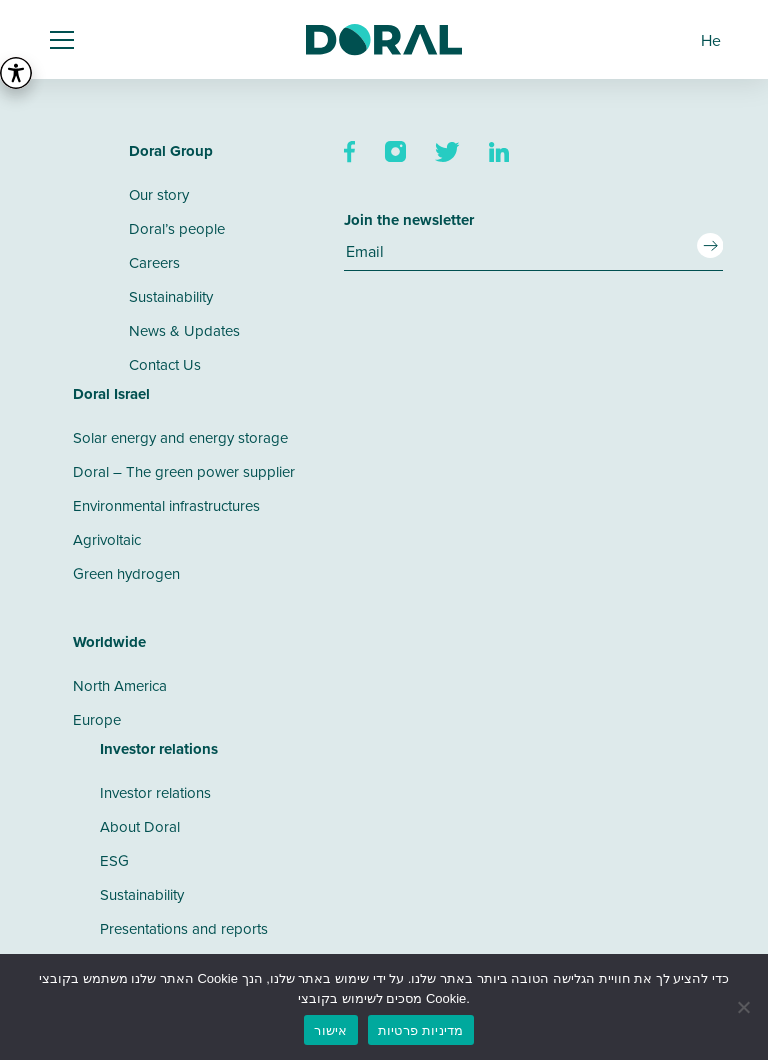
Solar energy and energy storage (180, 437)
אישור (330, 1030)
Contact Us (165, 364)
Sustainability (171, 296)
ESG (114, 860)
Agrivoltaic (107, 539)
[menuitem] (711, 39)
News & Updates (184, 330)
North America (120, 685)
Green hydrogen (126, 573)
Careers (154, 262)
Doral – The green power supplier (184, 471)
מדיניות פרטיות (421, 1030)
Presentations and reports (184, 928)
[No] (743, 1007)
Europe (97, 719)
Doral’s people (177, 228)
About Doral (140, 826)
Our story (159, 194)
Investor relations (155, 792)
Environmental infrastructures (166, 505)
